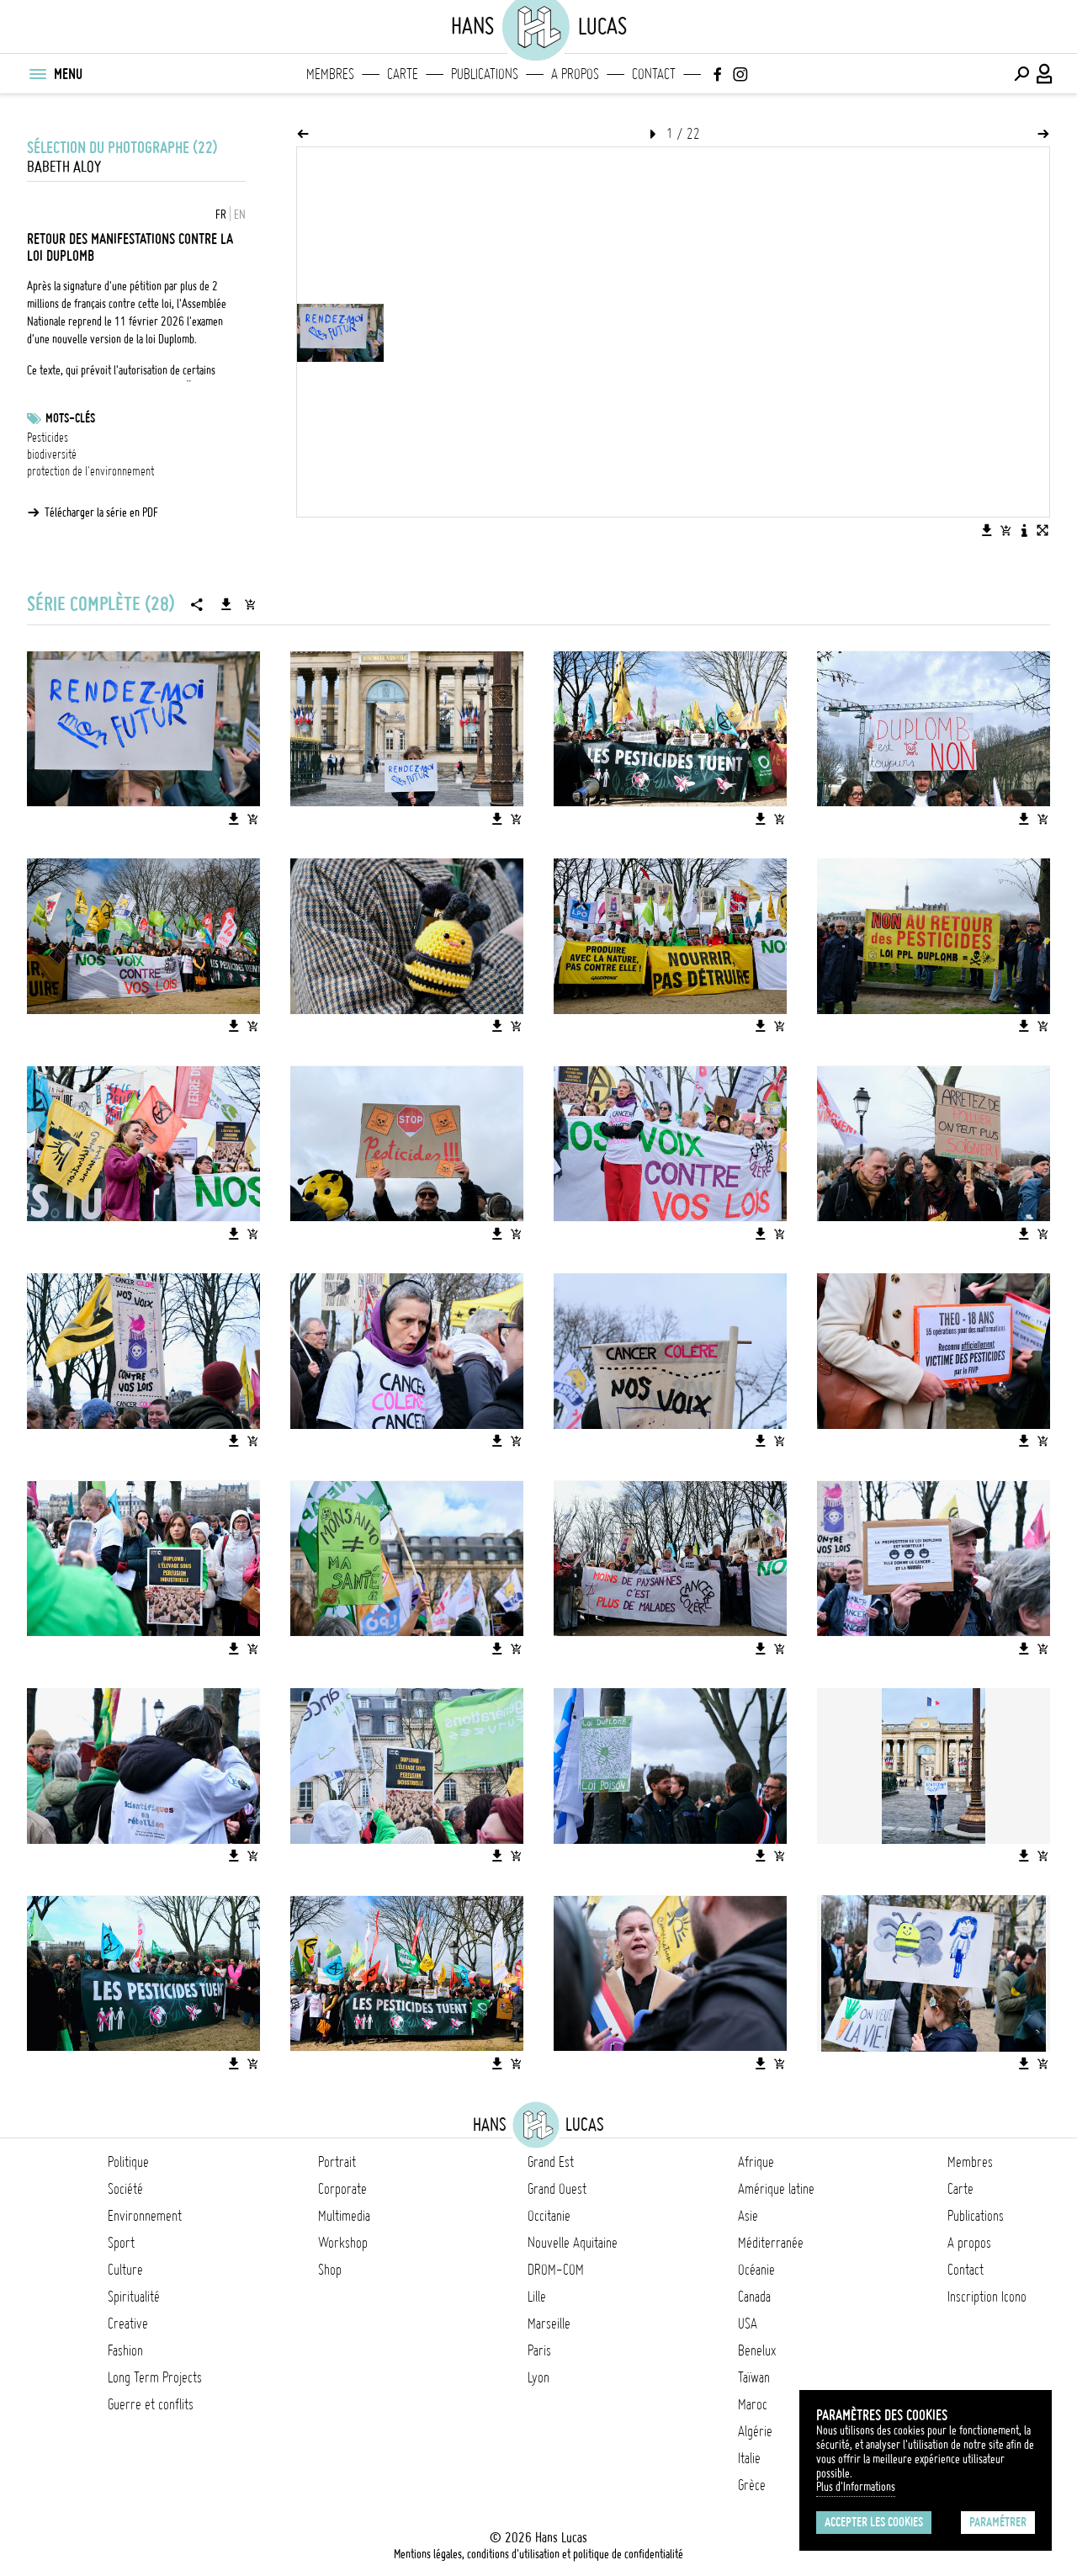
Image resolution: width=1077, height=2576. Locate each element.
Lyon (538, 2377)
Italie (749, 2458)
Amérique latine (776, 2188)
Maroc (752, 2404)
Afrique (756, 2162)
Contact (654, 74)
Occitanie (549, 2215)
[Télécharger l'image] (987, 530)
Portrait (337, 2162)
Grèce (752, 2485)
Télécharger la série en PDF (101, 512)
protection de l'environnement (90, 471)
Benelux (757, 2350)
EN (240, 214)
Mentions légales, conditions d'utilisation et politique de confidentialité (538, 2554)
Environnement (145, 2215)
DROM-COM (556, 2269)
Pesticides (47, 437)
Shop (330, 2269)
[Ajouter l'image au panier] (1005, 530)
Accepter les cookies (874, 2522)
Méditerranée (771, 2242)
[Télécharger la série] (226, 604)
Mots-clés (70, 418)
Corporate (342, 2188)
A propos (575, 74)
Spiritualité (134, 2296)
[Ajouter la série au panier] (249, 604)
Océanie (756, 2269)
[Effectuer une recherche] (1021, 74)
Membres (330, 74)
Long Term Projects (155, 2377)
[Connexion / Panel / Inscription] (1045, 74)
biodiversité (52, 454)
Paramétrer (998, 2522)
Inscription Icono (987, 2296)
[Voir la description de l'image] (1024, 530)
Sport (121, 2242)
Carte (402, 74)
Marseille (549, 2323)
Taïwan (754, 2377)
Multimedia (344, 2215)
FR (220, 214)
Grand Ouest (557, 2188)
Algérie (755, 2431)
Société (125, 2188)
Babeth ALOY (64, 167)
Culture (125, 2269)
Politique (128, 2162)
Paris (539, 2350)
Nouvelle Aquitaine (573, 2242)
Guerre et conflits (151, 2404)
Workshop (343, 2242)
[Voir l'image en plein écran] (1042, 530)
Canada (754, 2296)
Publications (484, 74)
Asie (748, 2215)
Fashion (125, 2350)
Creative (128, 2323)
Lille (537, 2296)
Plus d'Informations (855, 2486)
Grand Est (551, 2162)
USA (747, 2323)
